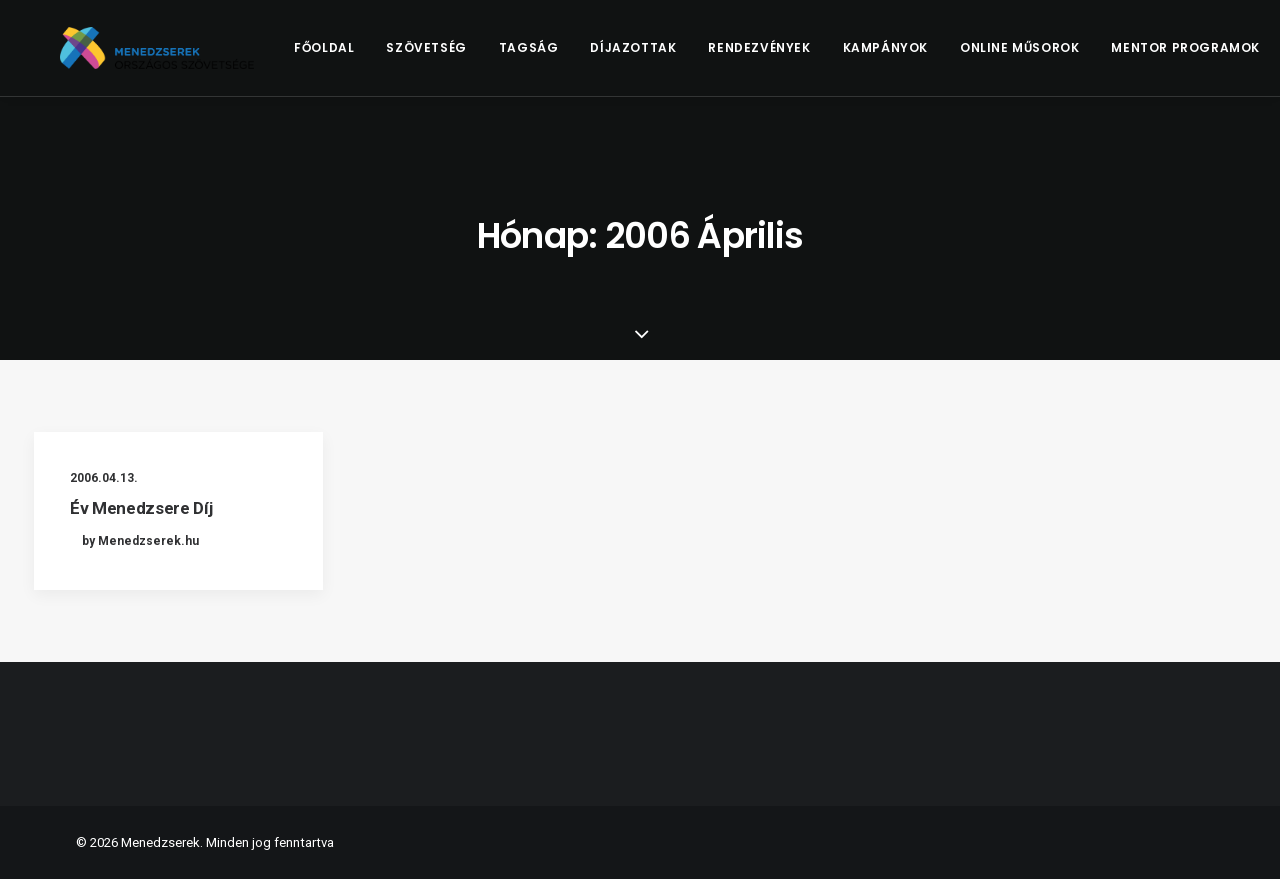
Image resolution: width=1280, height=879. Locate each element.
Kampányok (916, 56)
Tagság (560, 56)
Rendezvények (791, 56)
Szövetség (458, 56)
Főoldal (356, 56)
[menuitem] (356, 57)
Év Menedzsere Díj (141, 508)
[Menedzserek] (173, 57)
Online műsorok (1051, 56)
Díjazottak (665, 56)
